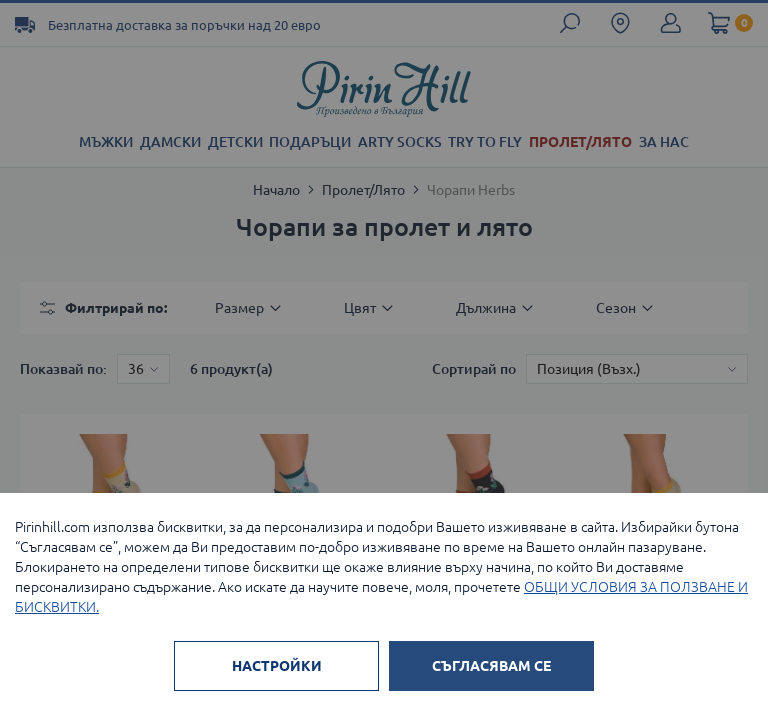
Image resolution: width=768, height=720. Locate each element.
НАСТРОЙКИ (277, 666)
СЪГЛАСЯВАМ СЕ (491, 666)
